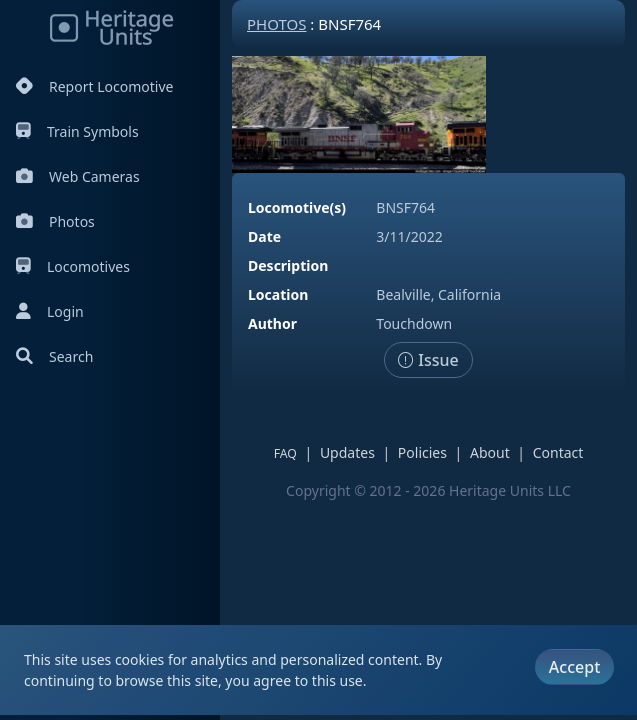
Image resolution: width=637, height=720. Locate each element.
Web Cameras (78, 176)
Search (54, 356)
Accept (574, 667)
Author (272, 323)
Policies (422, 452)
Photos (55, 221)
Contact (558, 452)
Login (50, 311)
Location (278, 294)
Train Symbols (77, 131)
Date (264, 236)
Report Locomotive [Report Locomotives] (94, 86)
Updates (347, 452)
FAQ (285, 453)
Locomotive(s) (297, 207)
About (490, 452)
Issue (428, 360)
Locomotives (73, 266)
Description (288, 265)
